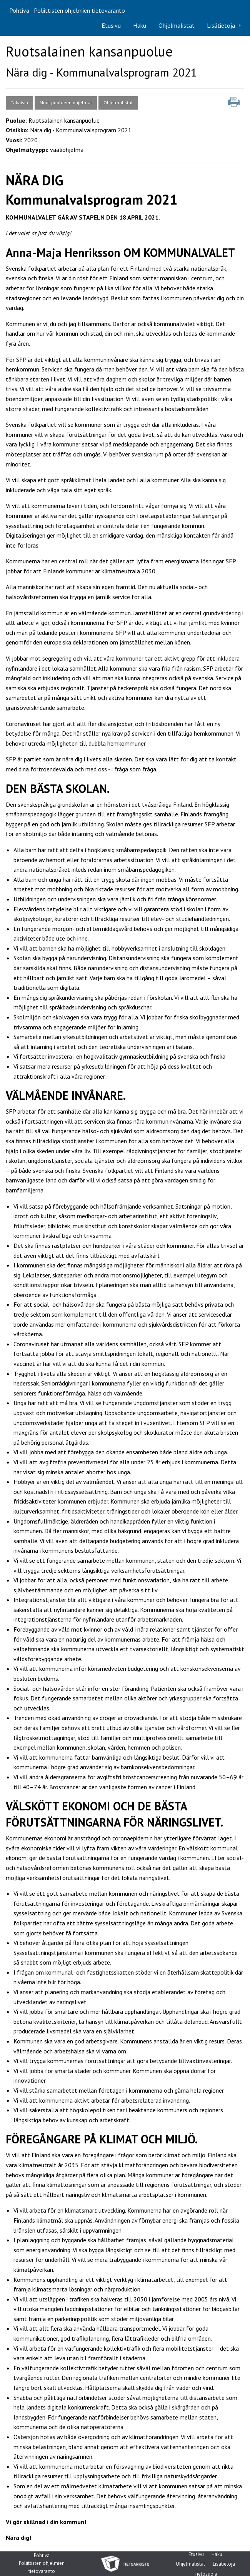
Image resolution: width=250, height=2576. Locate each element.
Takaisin (19, 102)
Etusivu (111, 25)
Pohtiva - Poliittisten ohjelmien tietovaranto (67, 10)
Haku (139, 25)
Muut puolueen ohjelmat (66, 102)
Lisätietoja (221, 25)
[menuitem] (111, 25)
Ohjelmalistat (176, 25)
